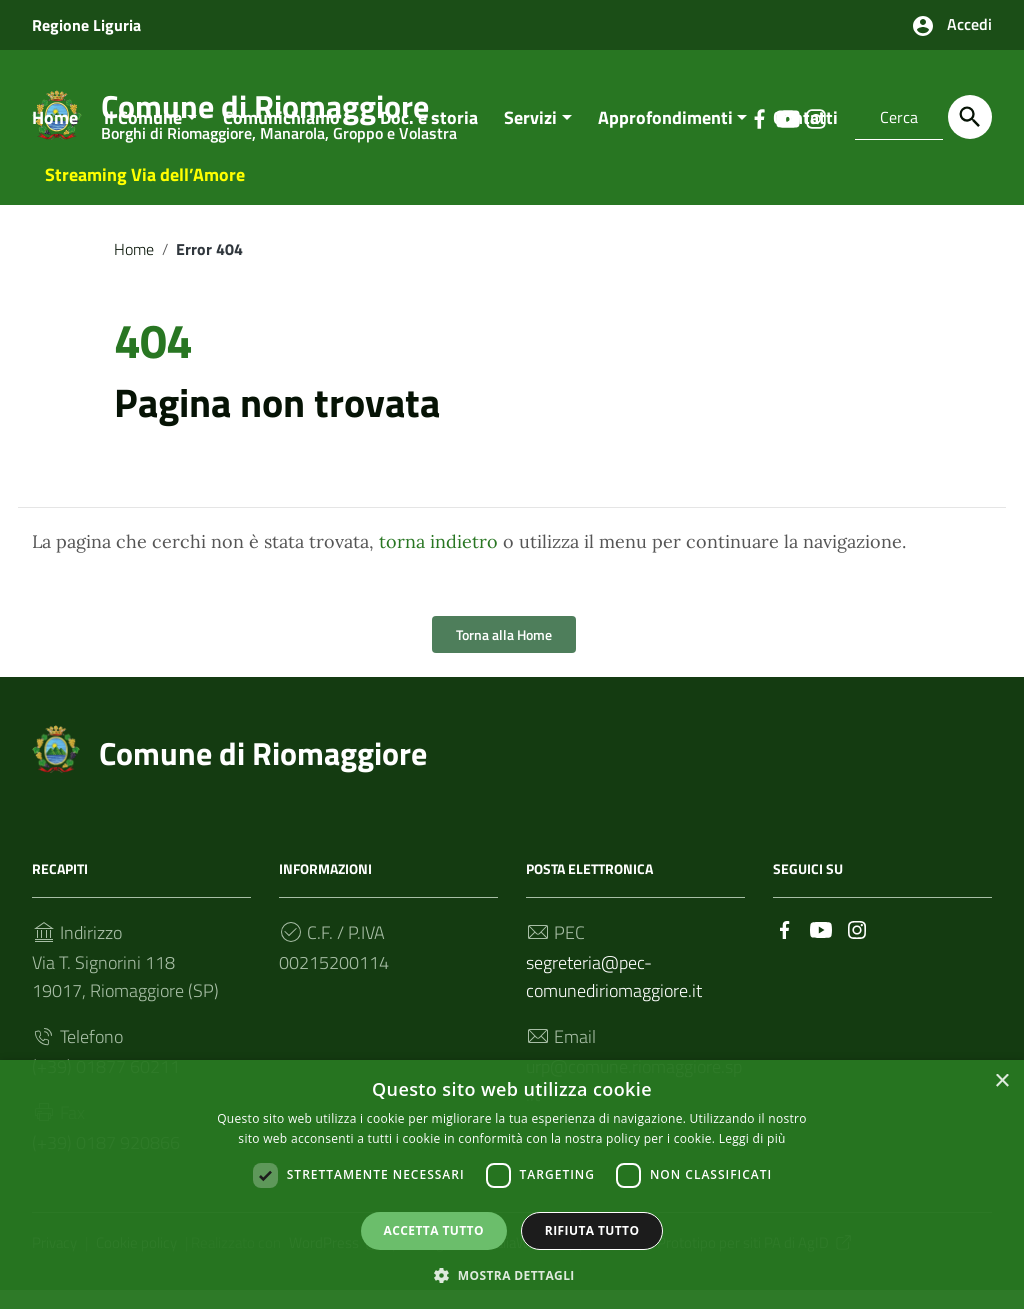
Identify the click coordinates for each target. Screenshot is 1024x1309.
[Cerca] (970, 117)
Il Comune (143, 136)
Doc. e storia (429, 136)
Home (55, 136)
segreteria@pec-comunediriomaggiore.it (614, 996)
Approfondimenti (665, 136)
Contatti (805, 136)
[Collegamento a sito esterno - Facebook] (785, 947)
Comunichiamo (281, 136)
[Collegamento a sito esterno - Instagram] (857, 947)
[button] (512, 1274)
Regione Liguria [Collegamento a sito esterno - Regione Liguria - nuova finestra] (86, 25)
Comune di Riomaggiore (263, 773)
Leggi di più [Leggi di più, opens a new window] (752, 1137)
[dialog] (512, 1184)
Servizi (530, 136)
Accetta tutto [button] (434, 1229)
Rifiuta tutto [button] (592, 1229)
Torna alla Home (504, 654)
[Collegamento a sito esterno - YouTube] (821, 947)
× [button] (1001, 1080)
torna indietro (438, 561)
